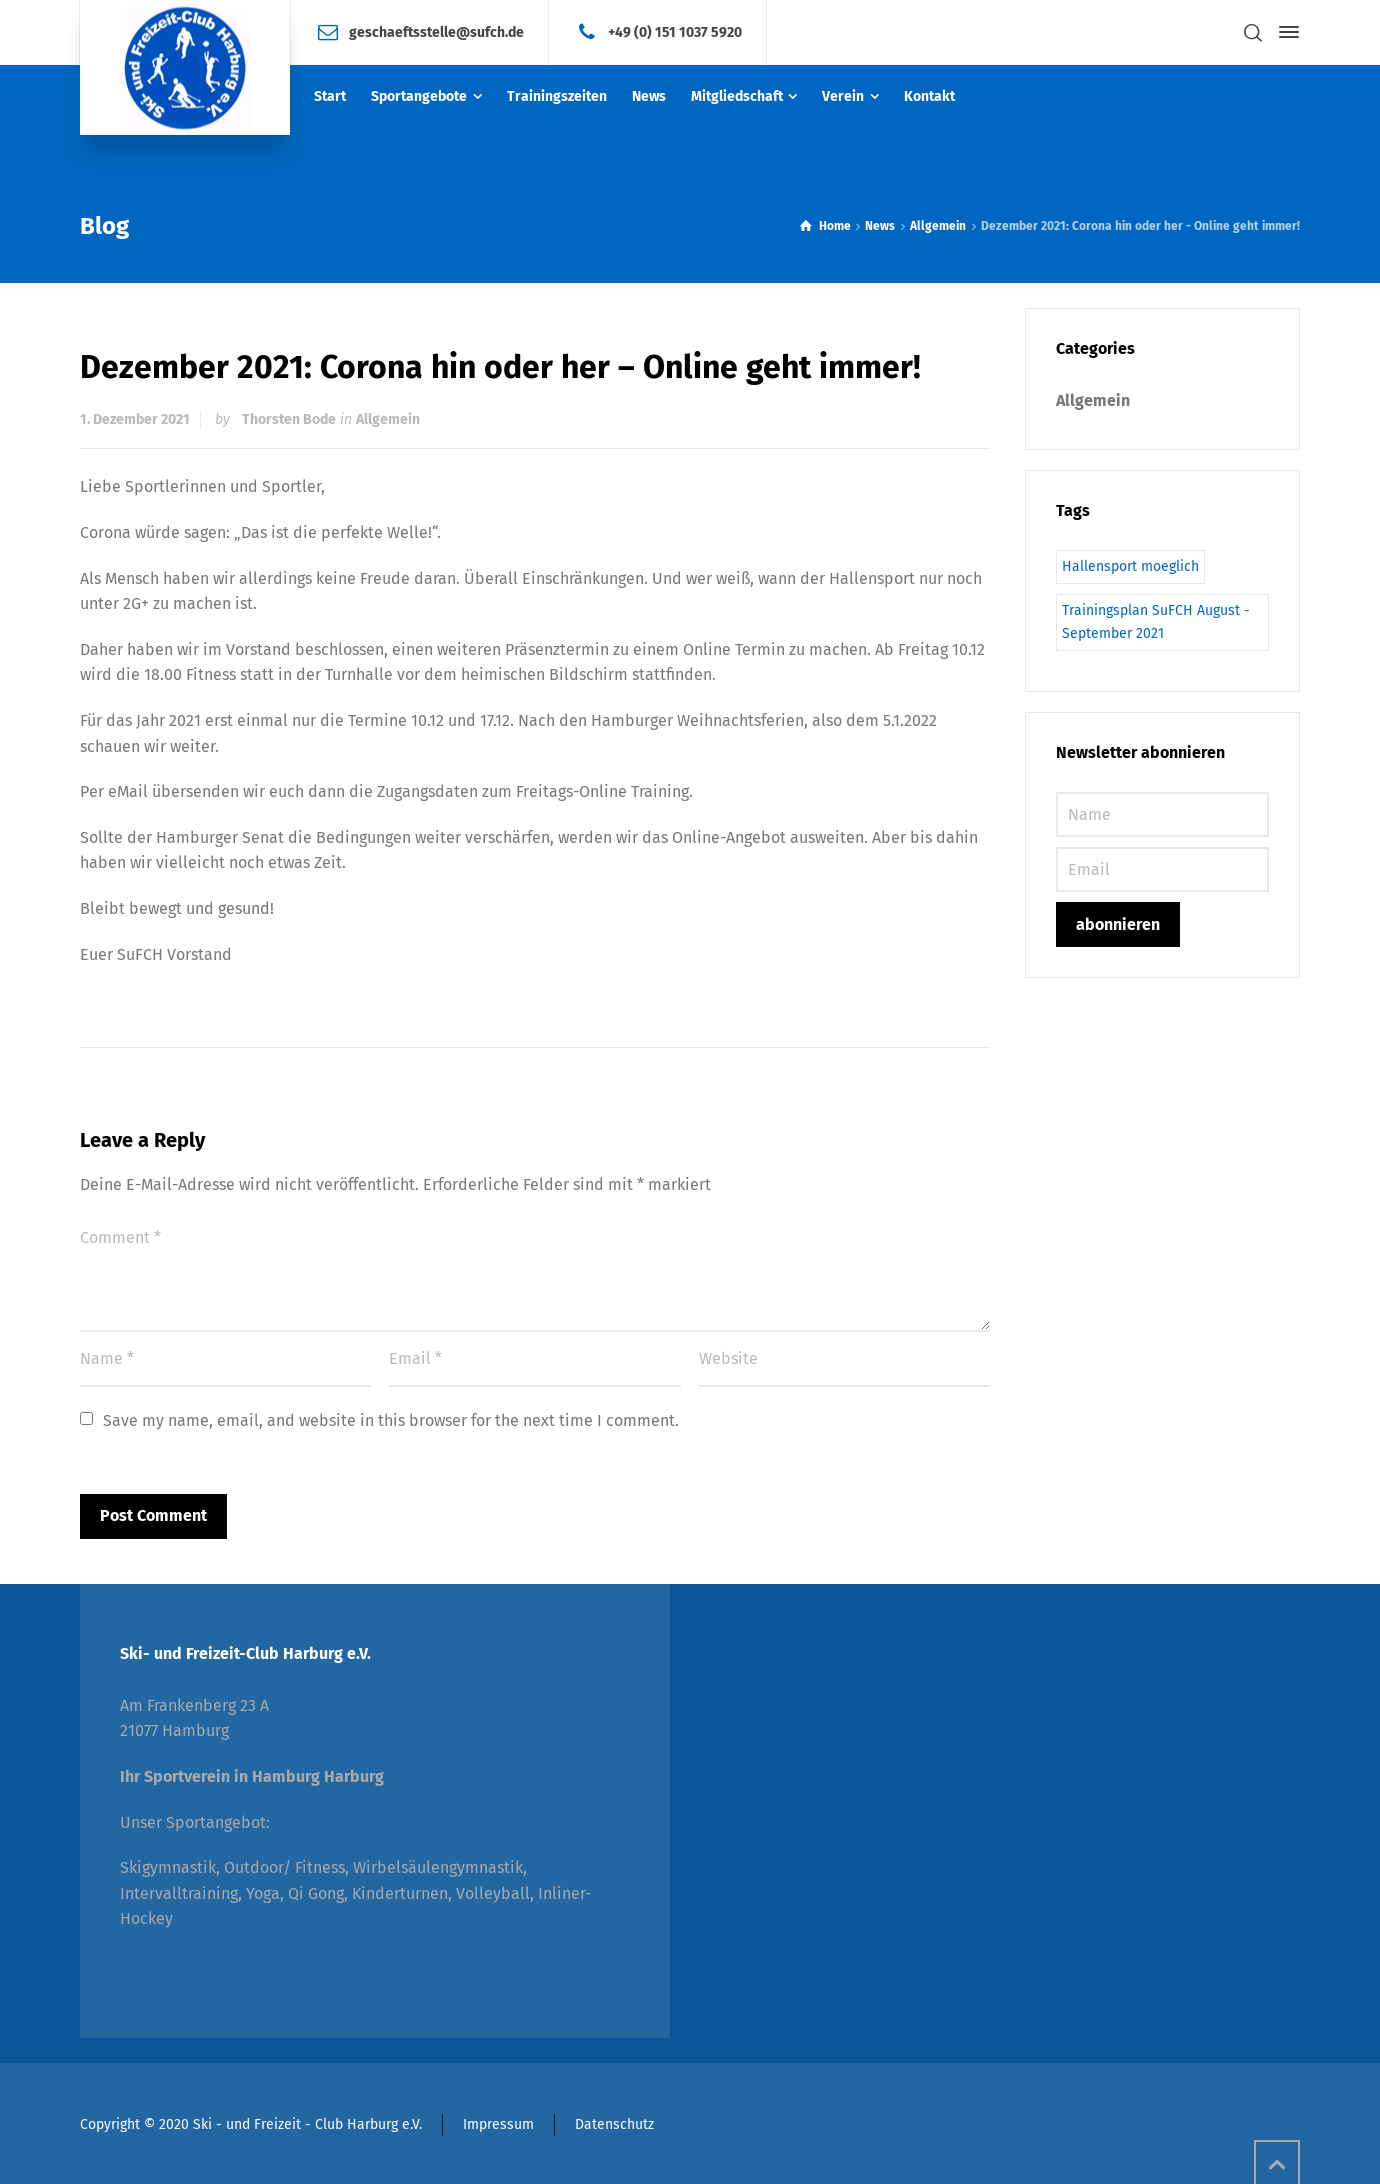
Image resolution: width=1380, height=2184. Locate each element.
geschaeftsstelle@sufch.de (436, 31)
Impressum (498, 2124)
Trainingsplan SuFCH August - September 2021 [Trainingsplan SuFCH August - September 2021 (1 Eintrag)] (1156, 621)
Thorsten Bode (289, 419)
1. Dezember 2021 (135, 419)
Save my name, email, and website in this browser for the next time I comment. (391, 1420)
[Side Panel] (1285, 32)
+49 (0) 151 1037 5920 (675, 31)
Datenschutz (614, 2124)
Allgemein (388, 419)
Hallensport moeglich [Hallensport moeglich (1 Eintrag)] (1130, 566)
